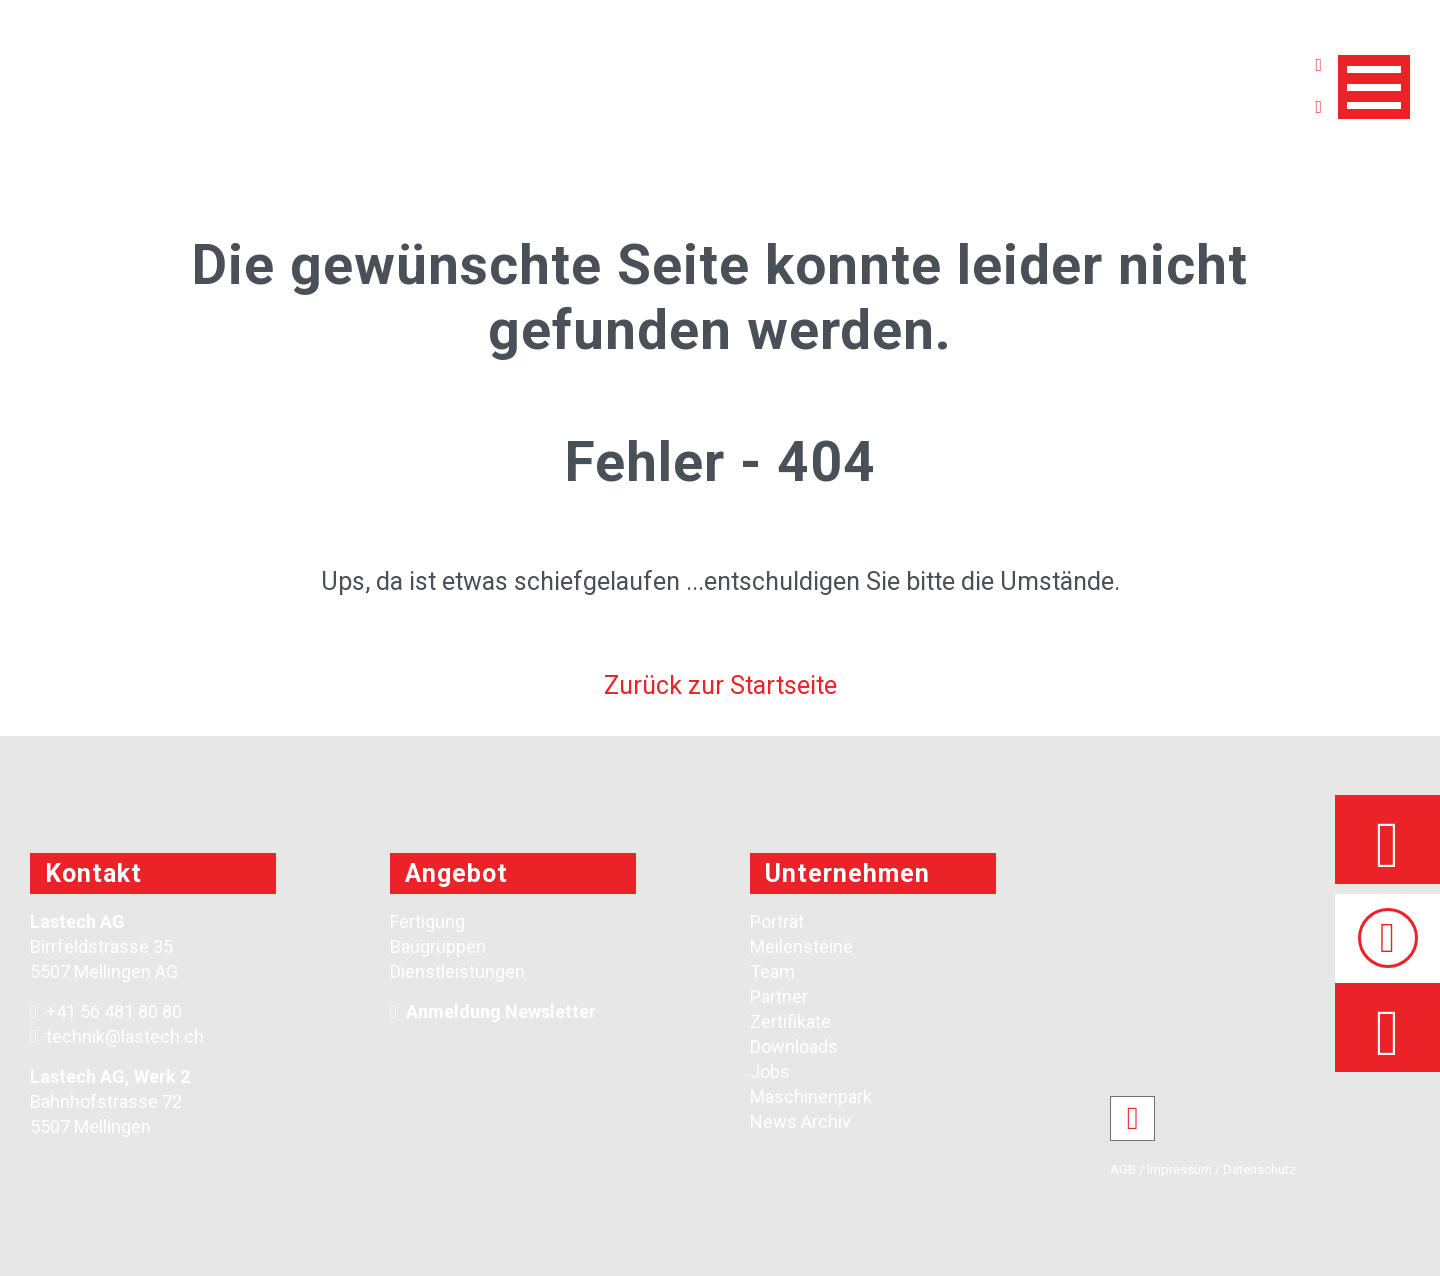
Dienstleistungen (457, 971)
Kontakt (93, 873)
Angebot (456, 873)
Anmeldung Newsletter (501, 1011)
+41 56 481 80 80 (106, 1011)
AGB (1123, 1169)
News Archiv (800, 1121)
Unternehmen (847, 873)
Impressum (1179, 1169)
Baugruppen (438, 946)
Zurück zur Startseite (720, 685)
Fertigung (427, 921)
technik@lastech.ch (117, 1036)
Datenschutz (1259, 1169)
